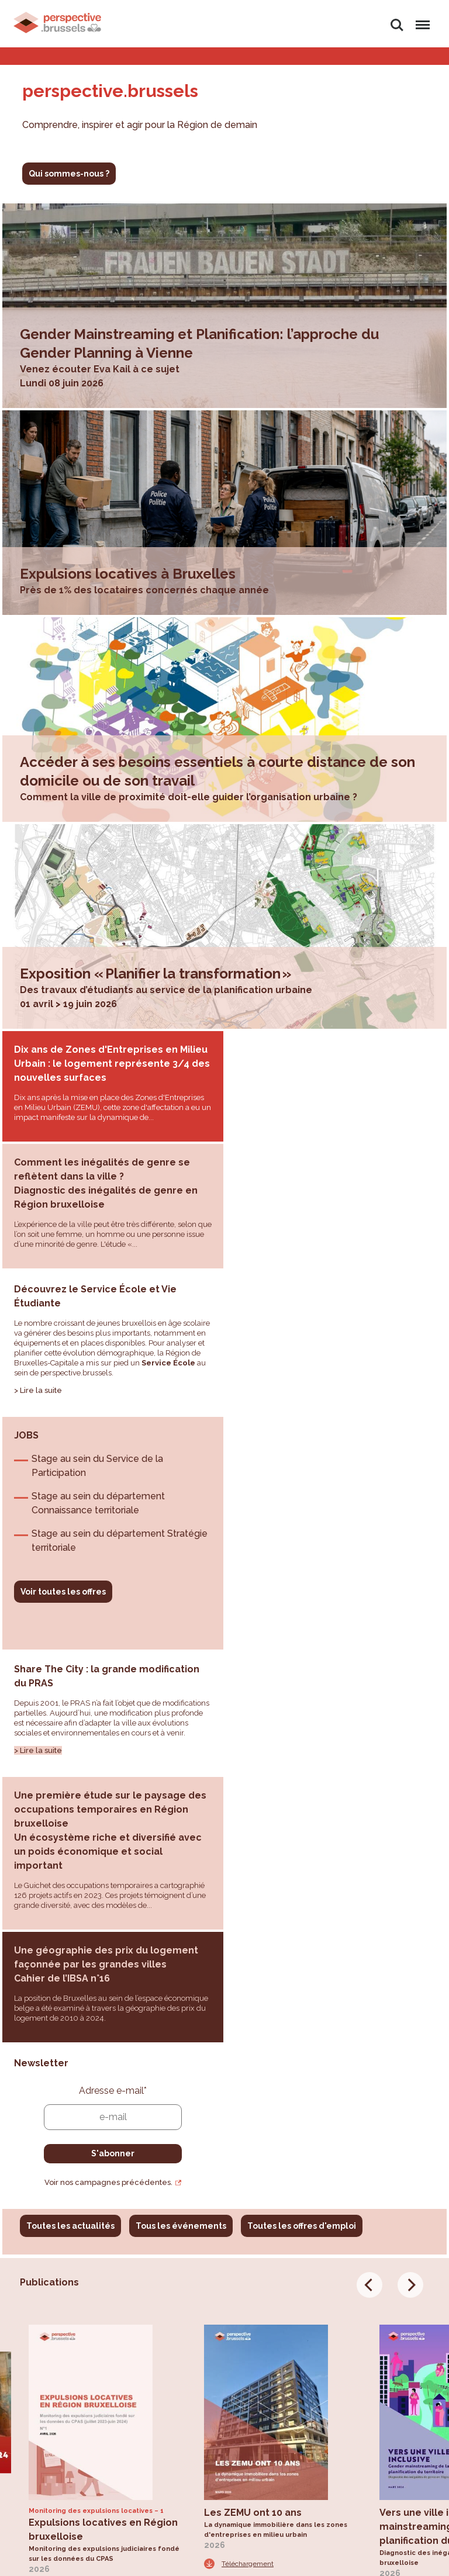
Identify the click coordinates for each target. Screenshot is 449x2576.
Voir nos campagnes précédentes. (332, 1684)
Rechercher (397, 25)
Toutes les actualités (70, 1728)
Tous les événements (181, 1728)
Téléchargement (72, 2090)
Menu (420, 19)
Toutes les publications (74, 2153)
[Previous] (369, 1787)
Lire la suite (41, 1277)
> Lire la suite (38, 1491)
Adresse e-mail (336, 1592)
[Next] (410, 1787)
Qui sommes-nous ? (69, 173)
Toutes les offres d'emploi (301, 1728)
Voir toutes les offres (286, 1332)
